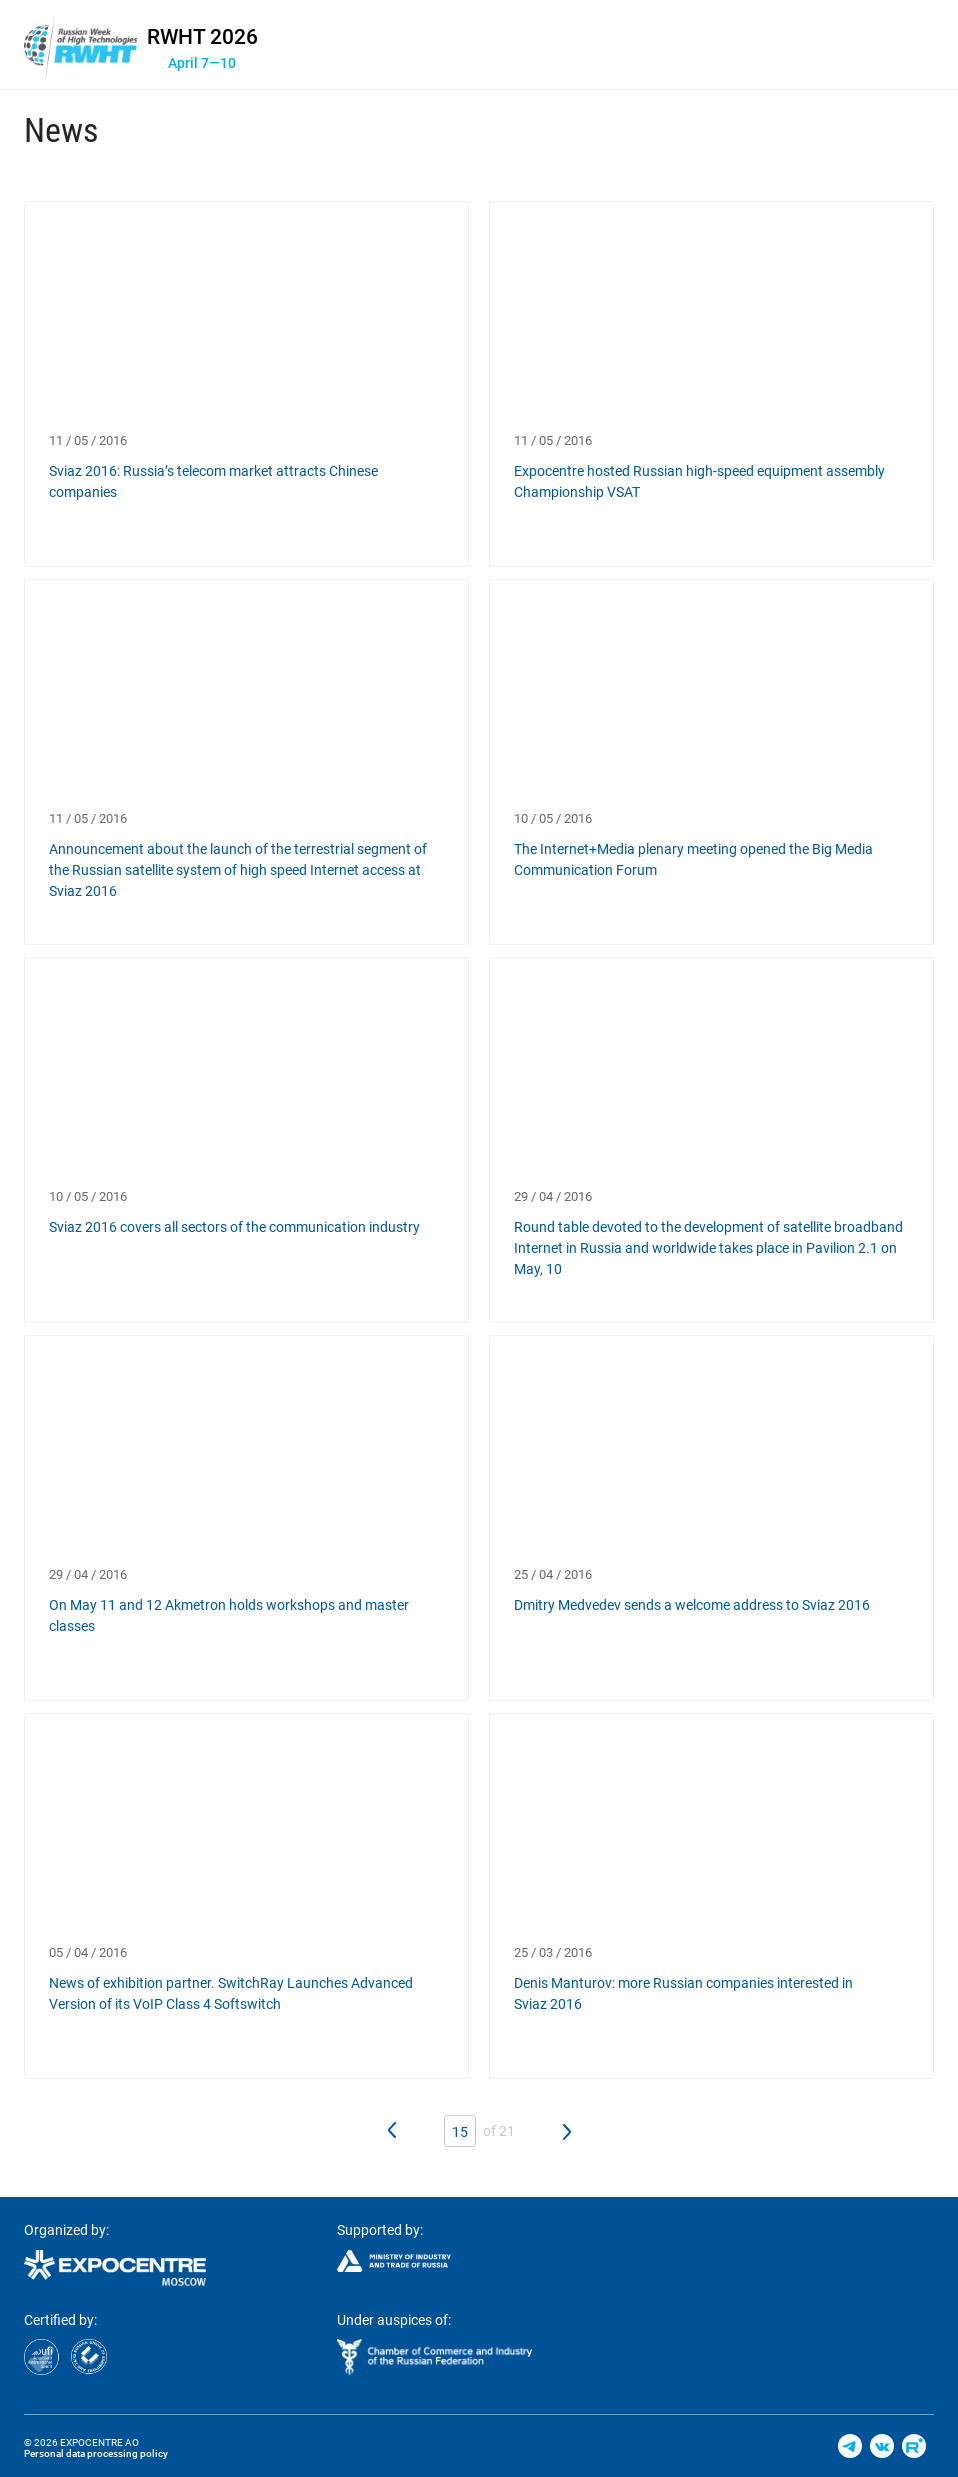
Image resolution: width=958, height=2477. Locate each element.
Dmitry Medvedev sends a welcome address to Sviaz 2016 (692, 1605)
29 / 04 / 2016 (553, 1196)
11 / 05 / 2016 (88, 440)
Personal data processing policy (96, 2453)
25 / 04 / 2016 (553, 1574)
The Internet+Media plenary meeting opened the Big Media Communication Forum (693, 859)
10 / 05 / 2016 (553, 818)
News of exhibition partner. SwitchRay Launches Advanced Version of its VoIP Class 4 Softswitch (231, 1993)
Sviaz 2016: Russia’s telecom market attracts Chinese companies (213, 481)
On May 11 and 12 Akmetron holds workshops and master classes (229, 1615)
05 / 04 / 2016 (88, 1952)
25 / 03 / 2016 (553, 1952)
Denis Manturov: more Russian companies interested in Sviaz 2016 (683, 1993)
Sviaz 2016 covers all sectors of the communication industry (234, 1227)
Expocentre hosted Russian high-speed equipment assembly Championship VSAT (699, 481)
